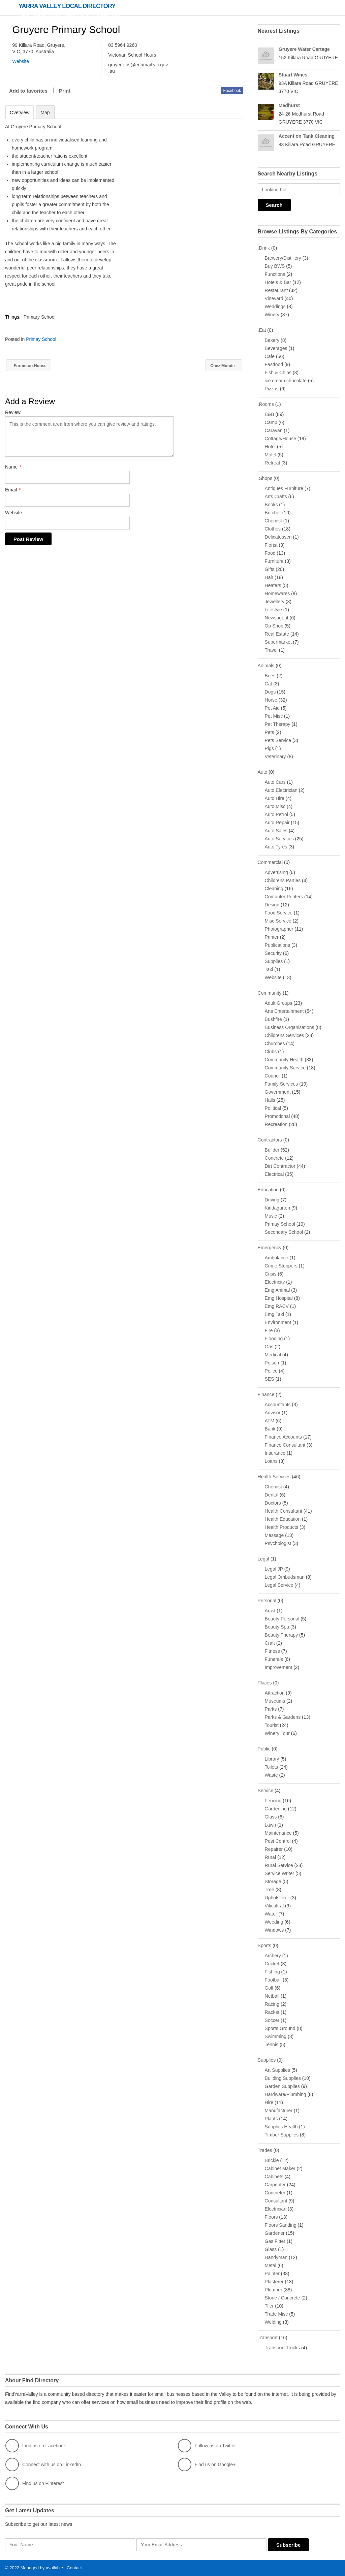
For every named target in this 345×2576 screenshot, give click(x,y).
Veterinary (275, 756)
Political (273, 1108)
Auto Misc (275, 806)
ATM (270, 1420)
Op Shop (274, 626)
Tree (269, 1889)
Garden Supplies (282, 2086)
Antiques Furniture (284, 488)
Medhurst (289, 105)
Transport (268, 2337)
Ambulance (276, 1257)
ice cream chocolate (286, 380)
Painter (272, 2273)
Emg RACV (277, 1306)
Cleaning (274, 888)
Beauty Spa (277, 1627)
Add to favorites (28, 91)
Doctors (273, 1503)
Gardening (276, 1808)
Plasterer (274, 2281)
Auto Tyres (276, 846)
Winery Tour (277, 1733)
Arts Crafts (276, 496)
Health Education (283, 1519)
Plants (271, 2118)
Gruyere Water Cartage (304, 49)
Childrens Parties (283, 880)
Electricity (275, 1282)
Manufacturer (278, 2110)
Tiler (269, 2306)
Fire (269, 1330)
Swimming (276, 2036)
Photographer (279, 929)
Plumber (273, 2289)
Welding (273, 2322)
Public (264, 1748)
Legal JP (274, 1569)
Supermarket (278, 642)
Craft (270, 1643)
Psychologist (278, 1543)
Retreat (272, 462)
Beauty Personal (282, 1618)
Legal (263, 1558)
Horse (271, 700)
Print (64, 91)
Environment (278, 1322)
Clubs (271, 1051)
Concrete (274, 1158)
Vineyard (274, 298)
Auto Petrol (276, 814)
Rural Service (279, 1865)
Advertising (276, 872)
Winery (272, 314)
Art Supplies (277, 2070)
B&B (269, 414)
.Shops (265, 478)
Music (271, 1216)
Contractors (270, 1139)
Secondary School (284, 1232)
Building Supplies (283, 2078)
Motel (270, 454)
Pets (269, 732)
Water (271, 1914)
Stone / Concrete (282, 2297)
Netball (272, 1996)
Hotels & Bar (278, 282)
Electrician (276, 2209)
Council (273, 1075)
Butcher (273, 512)
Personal (267, 1600)
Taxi (269, 969)
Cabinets (274, 2176)
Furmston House (31, 365)
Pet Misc (274, 716)
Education (268, 1189)
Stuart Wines (293, 74)
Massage (274, 1535)
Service (266, 1790)
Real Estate (277, 634)
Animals (266, 665)
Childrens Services (284, 1035)
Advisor (273, 1412)
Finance (266, 1394)
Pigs (269, 748)
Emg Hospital (279, 1298)
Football (273, 1980)
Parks (271, 1709)
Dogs (270, 692)
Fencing (273, 1800)
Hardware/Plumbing (285, 2094)
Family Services (281, 1084)
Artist (270, 1610)
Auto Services (279, 838)
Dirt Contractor (280, 1166)
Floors (271, 2217)
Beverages (276, 348)
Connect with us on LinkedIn (43, 2464)
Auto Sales (276, 830)
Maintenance (278, 1833)
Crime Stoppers (281, 1265)
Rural (270, 1857)
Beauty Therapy (281, 1635)
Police (271, 1371)
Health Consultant (283, 1511)
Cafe (270, 356)
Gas (269, 1346)
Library (272, 1759)
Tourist (272, 1725)
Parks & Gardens (283, 1717)
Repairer (274, 1849)
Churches (275, 1043)
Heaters (273, 585)
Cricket (272, 1963)
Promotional (277, 1116)
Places (265, 1682)
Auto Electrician (281, 790)
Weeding (274, 1922)
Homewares (277, 593)
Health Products (282, 1527)
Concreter (275, 2192)
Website (13, 513)
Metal (270, 2265)
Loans (271, 1461)
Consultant (276, 2200)
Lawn (270, 1825)
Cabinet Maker (280, 2168)
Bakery (272, 340)
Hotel (270, 446)
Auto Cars (275, 782)
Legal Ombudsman (285, 1577)
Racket (272, 2012)
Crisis (271, 1274)
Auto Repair (277, 822)
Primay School (41, 339)
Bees (270, 675)
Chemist (273, 520)
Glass (271, 1817)
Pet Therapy (277, 724)
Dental (271, 1495)
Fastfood (274, 364)
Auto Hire (274, 798)
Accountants (278, 1404)
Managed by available (42, 2567)
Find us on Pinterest (34, 2483)
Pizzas (272, 388)
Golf (269, 1988)
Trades (265, 2150)
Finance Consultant (285, 1445)
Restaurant (276, 290)
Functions (275, 274)
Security (273, 953)
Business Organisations (289, 1027)
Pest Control (278, 1841)
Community (270, 993)
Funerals (274, 1659)
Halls (270, 1100)
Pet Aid (272, 708)
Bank (270, 1428)
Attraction (275, 1693)
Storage (273, 1881)
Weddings (275, 306)
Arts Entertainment (284, 1011)
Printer (272, 937)
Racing (272, 2004)
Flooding (274, 1338)
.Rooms (266, 404)
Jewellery (274, 601)
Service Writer (279, 1873)
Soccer (272, 2020)
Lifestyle (273, 609)
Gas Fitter (275, 2241)
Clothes (273, 529)
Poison (272, 1362)
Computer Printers (284, 896)
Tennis (271, 2044)
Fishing (272, 1971)
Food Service (278, 912)
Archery (273, 1955)
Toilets (271, 1767)
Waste (271, 1775)
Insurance (275, 1453)
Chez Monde (221, 365)
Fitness (272, 1651)
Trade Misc (276, 2314)
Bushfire (273, 1019)
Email (13, 490)
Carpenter (275, 2184)
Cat (268, 683)
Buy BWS (275, 266)
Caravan (274, 430)
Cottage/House (280, 438)
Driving (272, 1199)
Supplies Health (281, 2126)
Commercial (270, 862)
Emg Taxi (274, 1314)
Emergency (270, 1247)
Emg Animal (277, 1290)
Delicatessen (278, 537)
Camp (271, 422)
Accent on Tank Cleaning (307, 136)
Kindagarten (277, 1208)
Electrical (274, 1174)
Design (272, 904)
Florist (271, 545)
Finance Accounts (283, 1437)
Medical (273, 1354)
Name (13, 467)
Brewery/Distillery (283, 258)
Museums (275, 1701)
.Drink (264, 248)
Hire (269, 2102)
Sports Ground (280, 2028)
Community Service (285, 1067)
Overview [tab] (19, 112)
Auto (263, 772)
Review (13, 412)
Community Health (284, 1059)
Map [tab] (45, 112)
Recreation (276, 1124)
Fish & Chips (278, 372)
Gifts (270, 569)
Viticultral (274, 1905)
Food (270, 553)
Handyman (276, 2257)
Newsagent (276, 617)
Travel (271, 650)
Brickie (272, 2160)
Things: (13, 317)
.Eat (262, 330)
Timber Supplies (282, 2134)
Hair (269, 577)
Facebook (232, 90)
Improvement (278, 1667)
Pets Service (278, 740)
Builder (272, 1150)
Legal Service (279, 1585)
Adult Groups (278, 1003)
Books (271, 504)
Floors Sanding (280, 2225)
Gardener (275, 2233)
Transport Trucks (282, 2347)
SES (269, 1379)
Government (278, 1092)
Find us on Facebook (35, 2445)
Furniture (274, 561)
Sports (264, 1945)
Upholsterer (277, 1897)
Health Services (274, 1476)
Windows (274, 1930)
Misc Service (278, 921)
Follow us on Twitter (207, 2445)
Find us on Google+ (207, 2464)
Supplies (274, 961)
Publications (277, 945)
